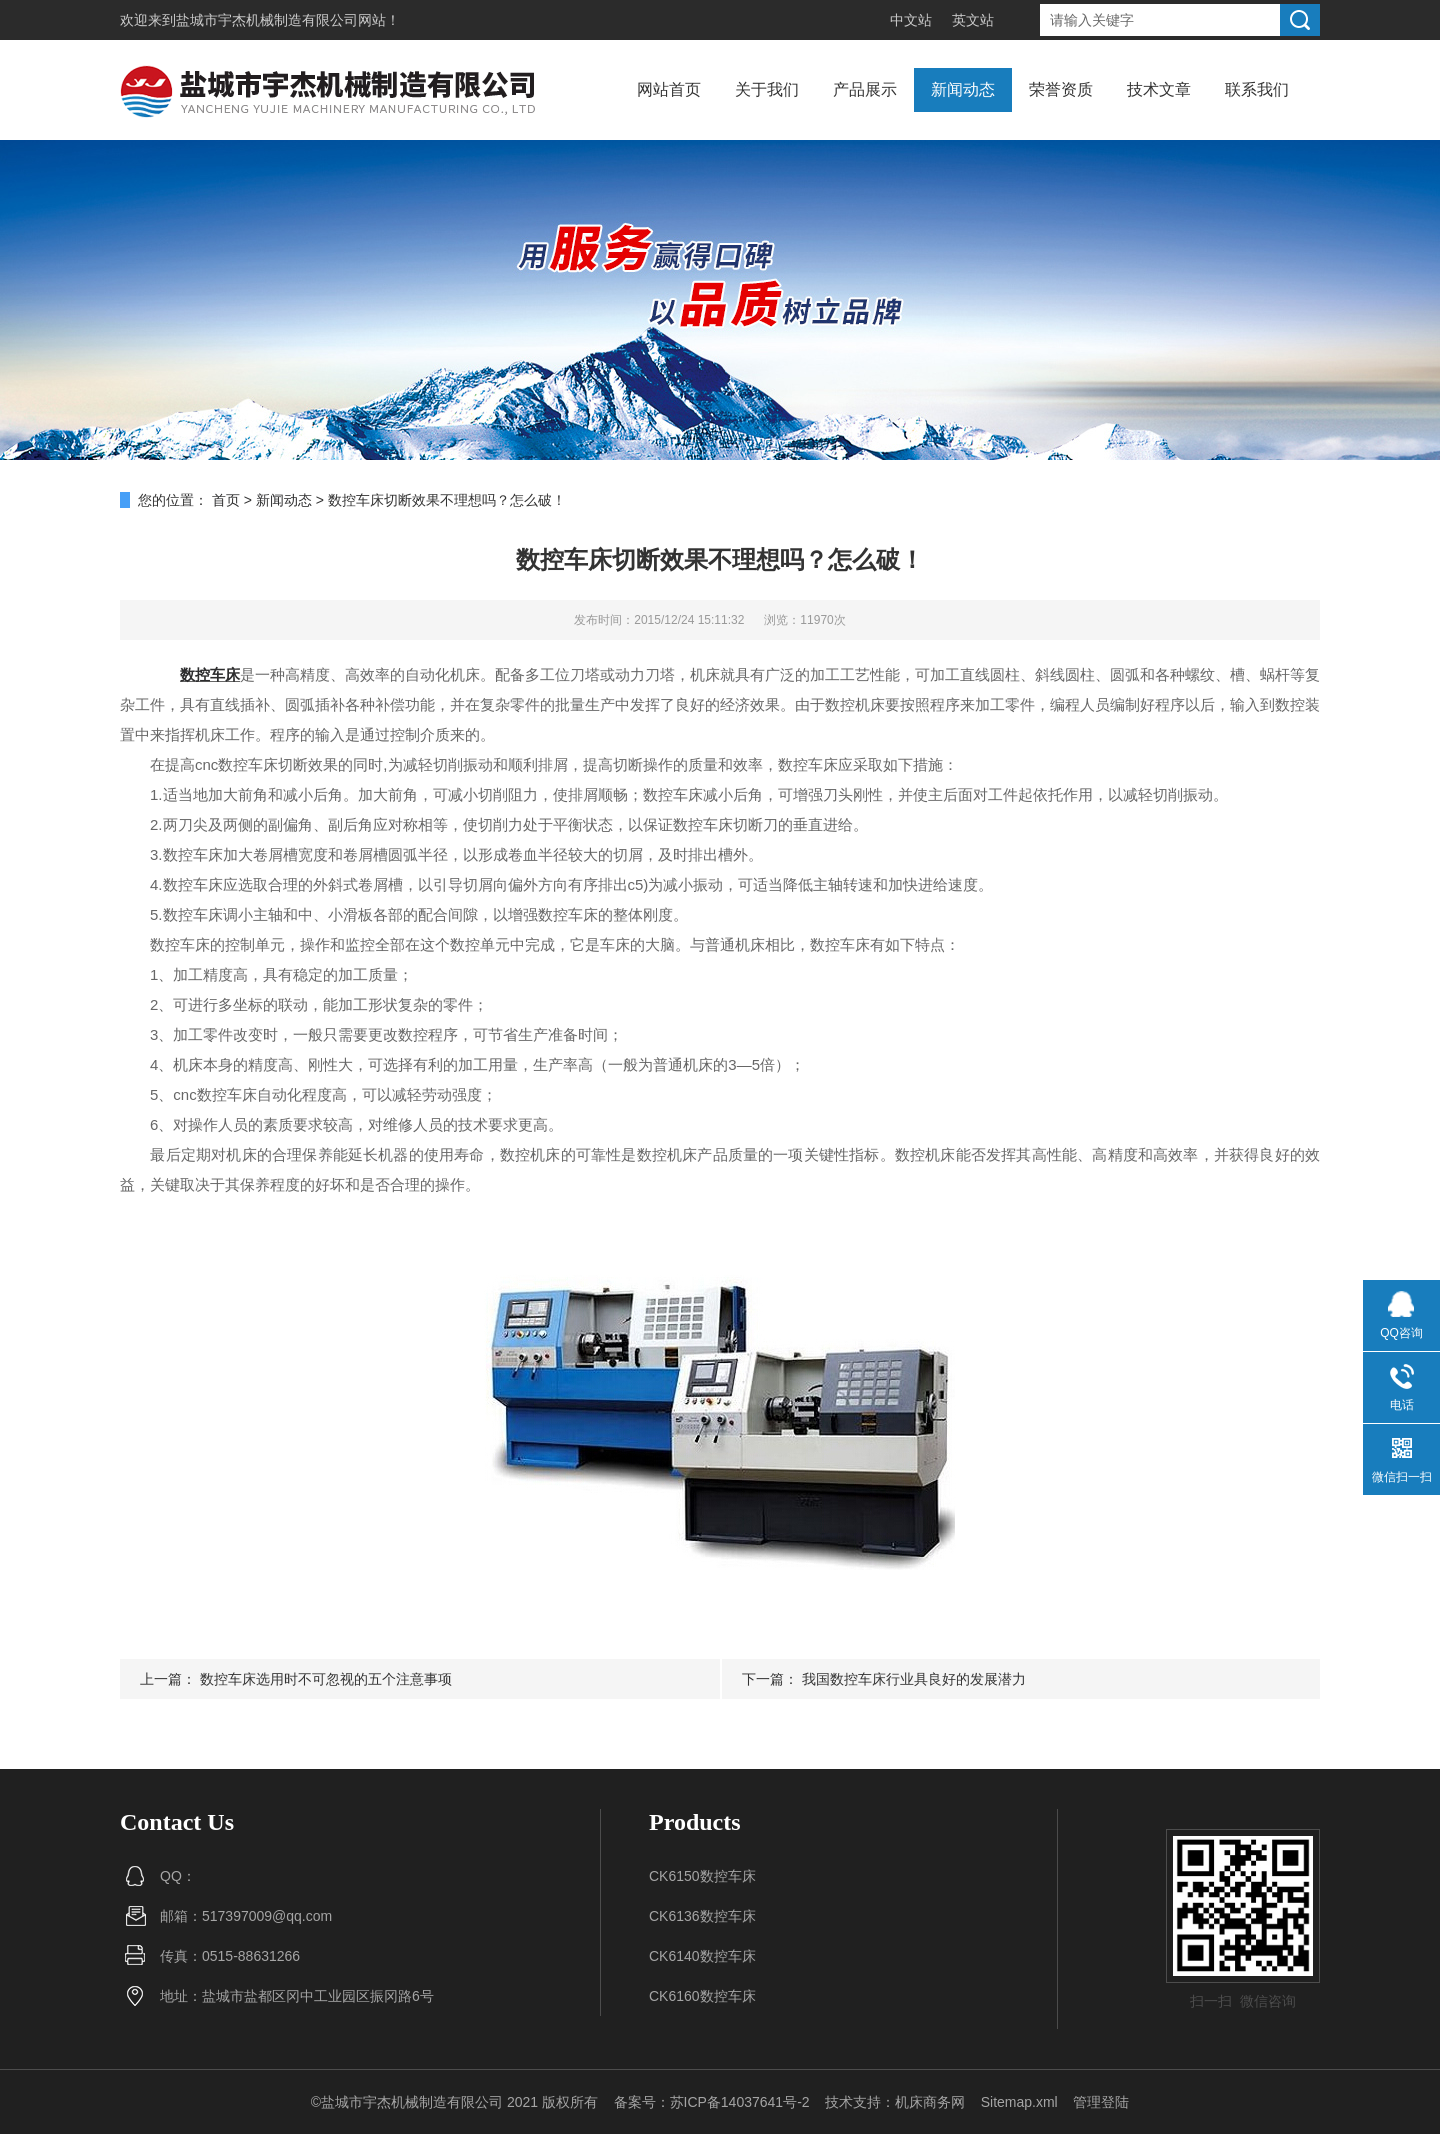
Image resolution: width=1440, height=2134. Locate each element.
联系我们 (1257, 89)
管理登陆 (1101, 2102)
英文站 (973, 20)
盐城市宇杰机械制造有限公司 (267, 20)
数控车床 (210, 674)
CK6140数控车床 (702, 1956)
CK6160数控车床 (702, 1996)
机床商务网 (930, 2102)
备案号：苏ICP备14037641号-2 (712, 2102)
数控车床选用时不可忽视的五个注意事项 (326, 1679)
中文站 (911, 20)
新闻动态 (963, 89)
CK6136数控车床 (702, 1916)
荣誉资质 (1061, 89)
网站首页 (669, 89)
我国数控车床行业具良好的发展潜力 (914, 1679)
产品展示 (865, 89)
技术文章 (1159, 89)
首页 (226, 500)
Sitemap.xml (1019, 2102)
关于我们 (767, 89)
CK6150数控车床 (702, 1876)
